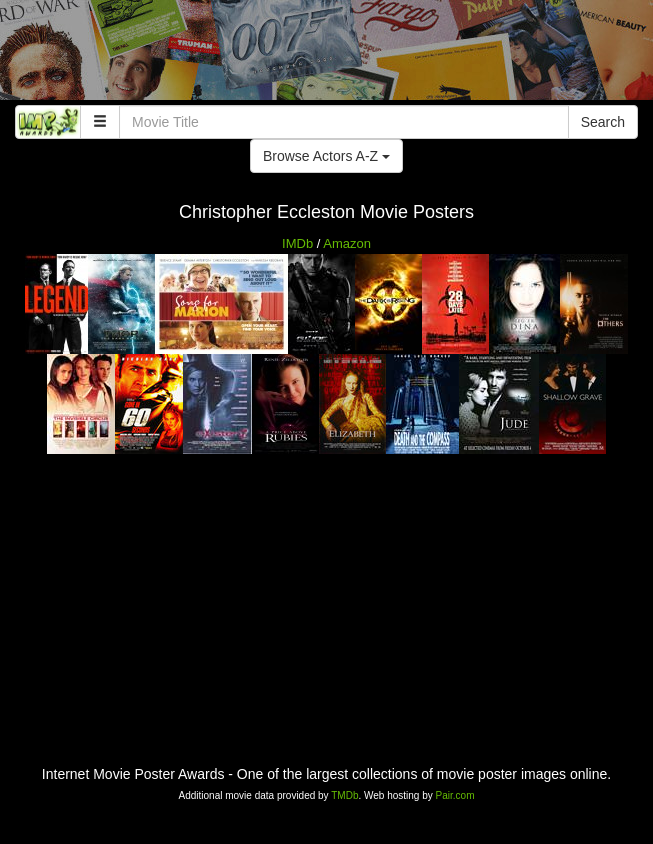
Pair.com (455, 795)
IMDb (297, 243)
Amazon (347, 243)
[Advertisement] (326, 55)
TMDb (344, 795)
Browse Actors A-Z (326, 156)
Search (603, 122)
